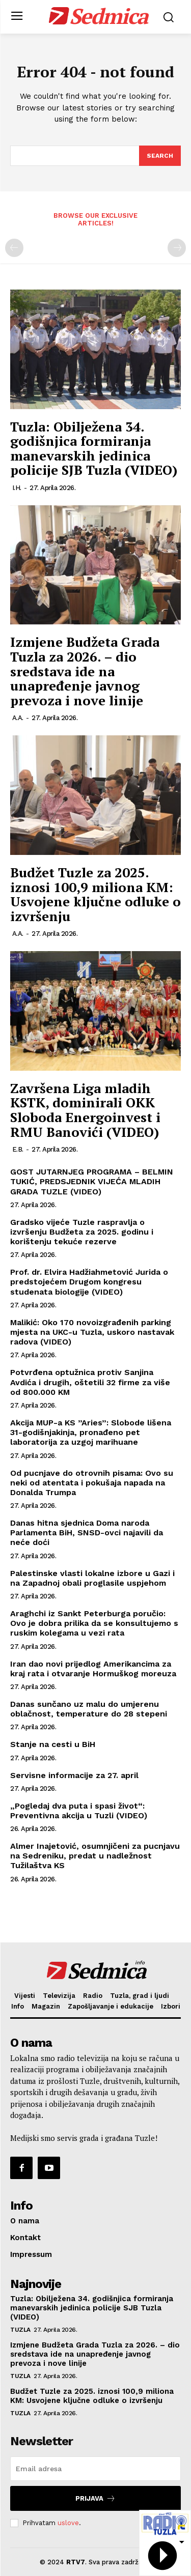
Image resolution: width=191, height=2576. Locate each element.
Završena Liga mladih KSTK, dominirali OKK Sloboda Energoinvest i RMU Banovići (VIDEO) (85, 1109)
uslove (68, 2523)
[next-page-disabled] (177, 248)
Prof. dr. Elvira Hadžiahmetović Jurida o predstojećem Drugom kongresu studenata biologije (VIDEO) (89, 1281)
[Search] (160, 156)
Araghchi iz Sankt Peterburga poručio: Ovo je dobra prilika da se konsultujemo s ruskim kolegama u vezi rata (94, 1623)
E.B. (17, 1149)
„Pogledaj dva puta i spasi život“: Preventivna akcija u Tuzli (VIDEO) (78, 1810)
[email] (95, 2468)
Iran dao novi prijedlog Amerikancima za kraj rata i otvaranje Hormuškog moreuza (93, 1668)
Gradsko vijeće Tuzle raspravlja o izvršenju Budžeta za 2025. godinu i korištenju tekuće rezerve (81, 1231)
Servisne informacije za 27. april (74, 1775)
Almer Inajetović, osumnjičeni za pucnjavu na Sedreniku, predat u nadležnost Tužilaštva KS (95, 1855)
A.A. (17, 718)
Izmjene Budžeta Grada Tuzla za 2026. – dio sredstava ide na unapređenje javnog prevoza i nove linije (84, 670)
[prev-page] (14, 248)
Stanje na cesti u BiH (52, 1744)
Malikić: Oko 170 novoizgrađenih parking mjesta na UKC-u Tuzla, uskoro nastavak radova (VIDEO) (92, 1332)
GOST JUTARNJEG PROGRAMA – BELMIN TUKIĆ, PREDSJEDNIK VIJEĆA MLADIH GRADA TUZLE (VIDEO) (91, 1181)
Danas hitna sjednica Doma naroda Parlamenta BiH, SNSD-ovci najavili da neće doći (86, 1532)
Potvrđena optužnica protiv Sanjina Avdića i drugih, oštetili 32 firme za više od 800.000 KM (90, 1381)
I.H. (16, 488)
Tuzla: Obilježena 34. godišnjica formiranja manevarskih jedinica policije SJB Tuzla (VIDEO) (93, 448)
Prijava (95, 2498)
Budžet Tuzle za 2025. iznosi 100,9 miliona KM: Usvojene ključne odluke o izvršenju (95, 894)
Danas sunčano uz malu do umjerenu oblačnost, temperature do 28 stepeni (88, 1709)
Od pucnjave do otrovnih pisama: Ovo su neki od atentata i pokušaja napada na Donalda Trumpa (91, 1482)
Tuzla (20, 2329)
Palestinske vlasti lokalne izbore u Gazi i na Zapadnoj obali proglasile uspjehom (92, 1578)
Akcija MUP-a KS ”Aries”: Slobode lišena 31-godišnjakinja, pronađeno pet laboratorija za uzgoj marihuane (90, 1432)
